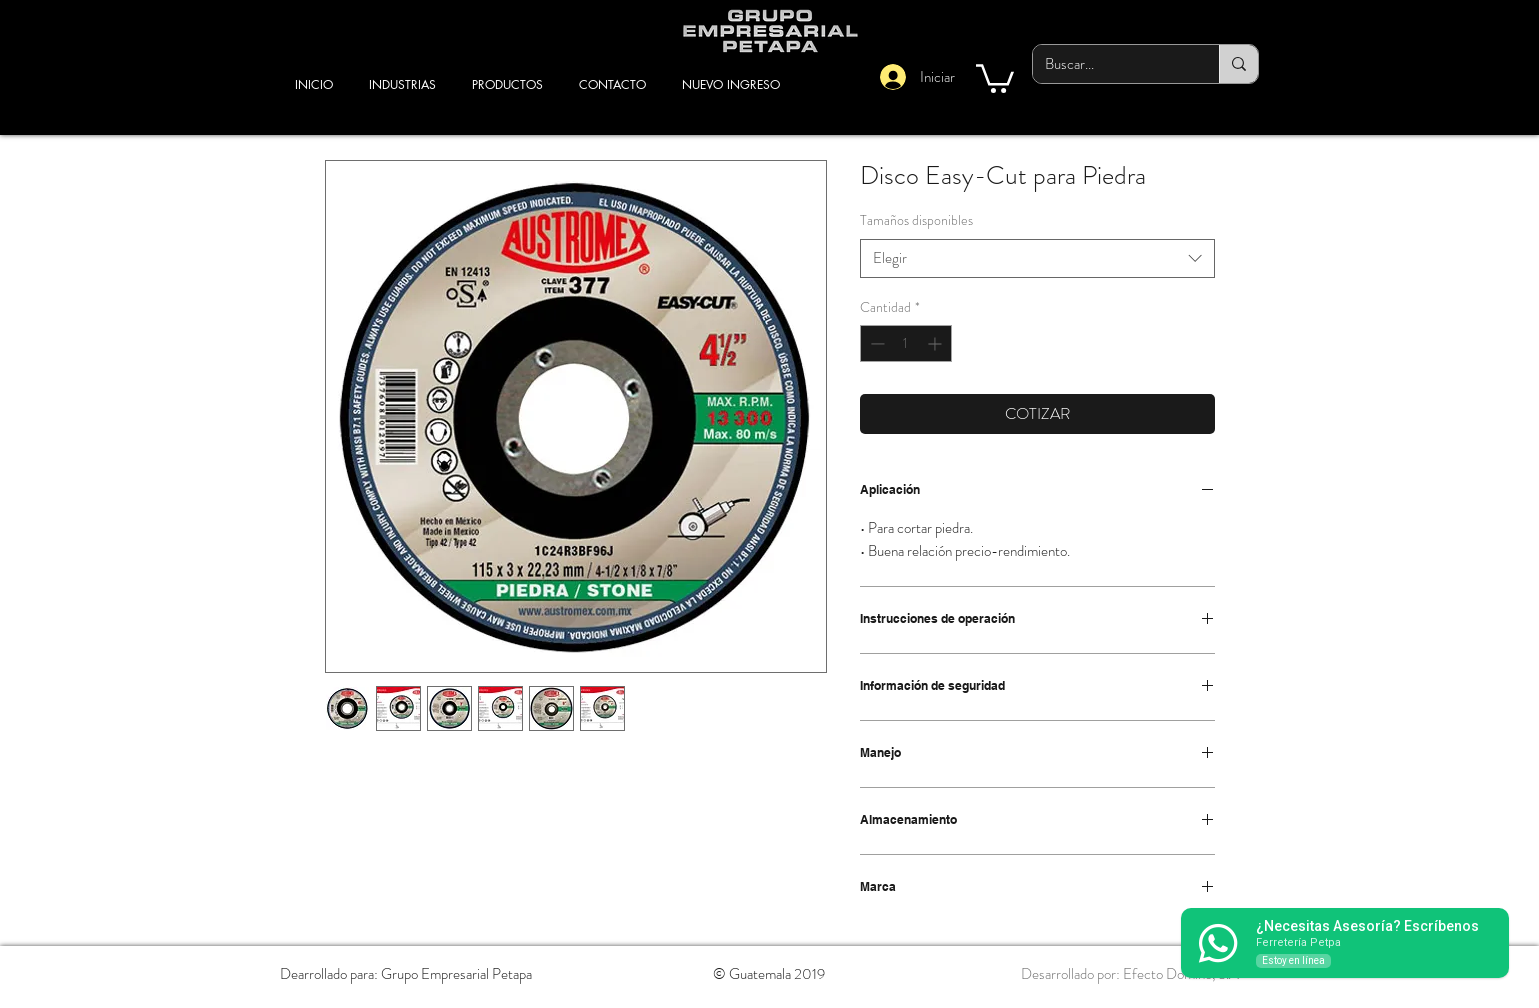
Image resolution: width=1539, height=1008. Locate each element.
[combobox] (1037, 258)
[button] (995, 77)
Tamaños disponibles (916, 220)
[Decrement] (875, 343)
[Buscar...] (1111, 64)
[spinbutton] (906, 343)
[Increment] (936, 343)
